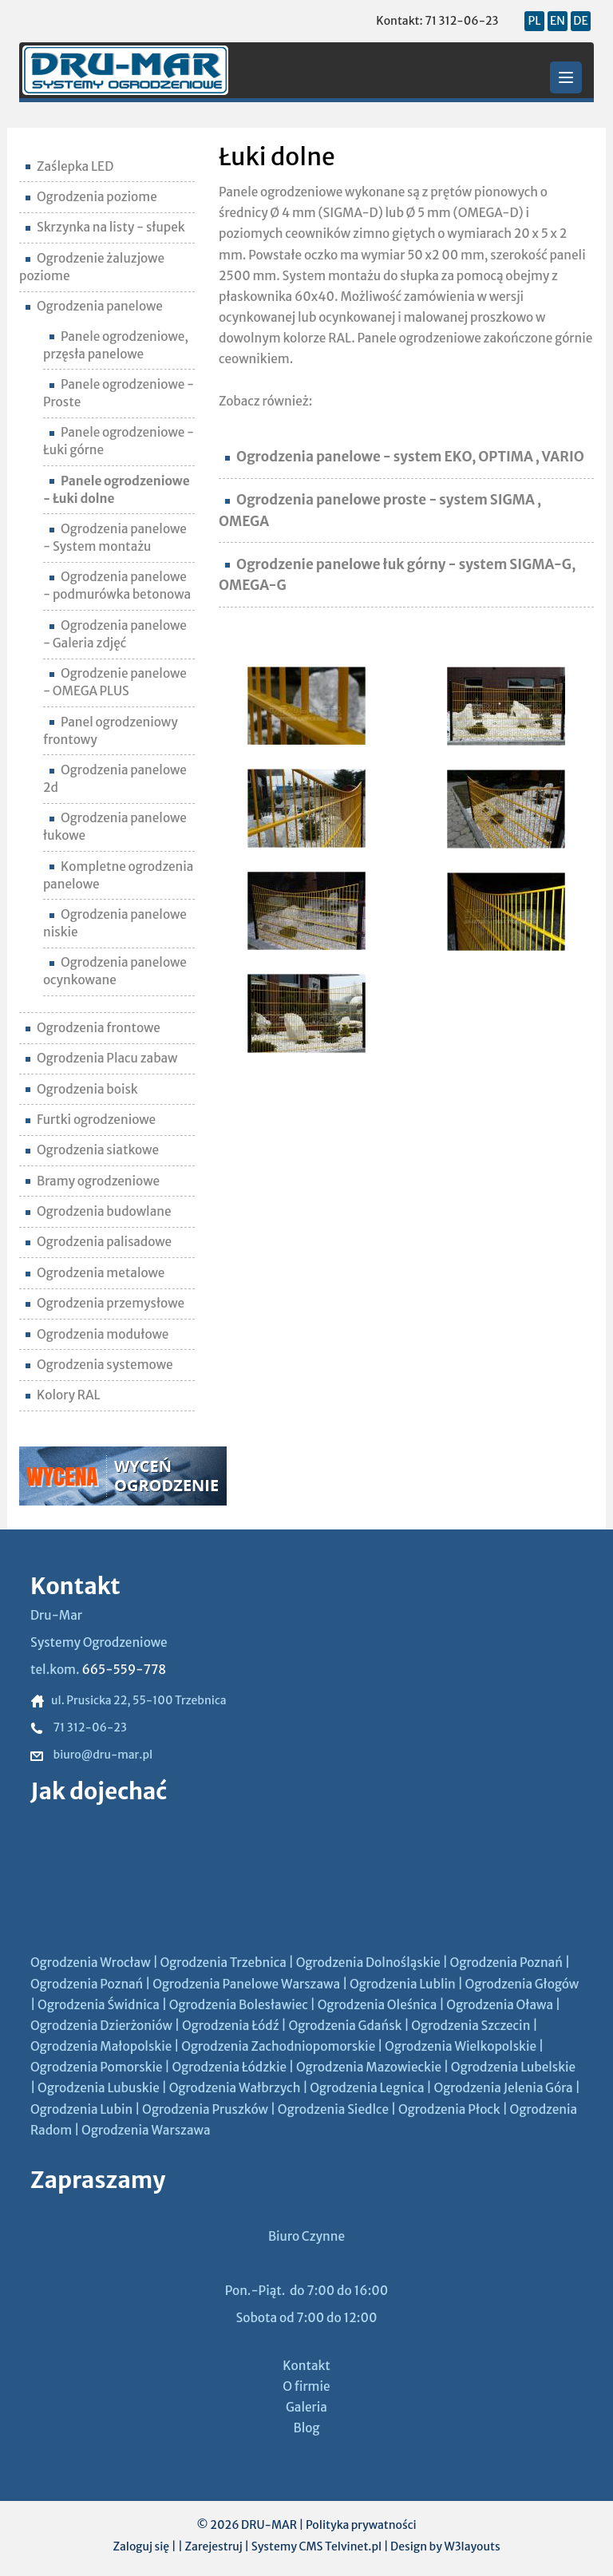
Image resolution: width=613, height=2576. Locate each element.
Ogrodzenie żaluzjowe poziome (91, 267)
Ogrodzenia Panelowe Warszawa (246, 1984)
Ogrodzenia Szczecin (470, 2025)
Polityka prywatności (361, 2525)
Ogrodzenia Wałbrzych (235, 2087)
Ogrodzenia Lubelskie (513, 2067)
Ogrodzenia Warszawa (146, 2130)
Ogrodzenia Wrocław (90, 1962)
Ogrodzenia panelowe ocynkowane (115, 971)
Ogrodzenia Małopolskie (101, 2046)
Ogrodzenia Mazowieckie (368, 2067)
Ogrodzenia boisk (82, 1089)
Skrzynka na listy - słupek (105, 227)
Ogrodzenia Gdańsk (344, 2025)
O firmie (306, 2386)
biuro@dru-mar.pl (91, 1754)
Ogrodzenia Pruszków (205, 2109)
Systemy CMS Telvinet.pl (316, 2546)
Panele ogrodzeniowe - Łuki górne (118, 441)
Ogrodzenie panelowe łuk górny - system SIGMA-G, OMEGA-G (397, 575)
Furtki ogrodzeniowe (91, 1119)
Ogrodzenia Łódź (230, 2025)
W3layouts (472, 2546)
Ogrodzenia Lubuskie (99, 2087)
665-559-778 (123, 1669)
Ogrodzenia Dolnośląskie (368, 1962)
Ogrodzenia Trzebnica (223, 1962)
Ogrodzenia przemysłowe (105, 1303)
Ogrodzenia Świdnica (99, 2004)
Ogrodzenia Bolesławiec (238, 2004)
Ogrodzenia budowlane (99, 1211)
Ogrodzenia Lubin (81, 2109)
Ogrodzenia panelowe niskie (115, 923)
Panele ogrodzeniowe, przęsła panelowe (115, 345)
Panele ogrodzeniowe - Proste (118, 393)
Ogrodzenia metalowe (95, 1272)
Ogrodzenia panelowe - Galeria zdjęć (115, 634)
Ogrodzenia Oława (499, 2004)
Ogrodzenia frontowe (93, 1027)
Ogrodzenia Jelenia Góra (502, 2087)
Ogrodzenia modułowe (97, 1334)
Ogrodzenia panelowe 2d (115, 778)
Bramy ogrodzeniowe (93, 1181)
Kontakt (306, 2365)
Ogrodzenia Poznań (506, 1962)
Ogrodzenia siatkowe (92, 1149)
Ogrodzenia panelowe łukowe (115, 826)
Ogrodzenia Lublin (403, 1984)
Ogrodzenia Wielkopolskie (460, 2046)
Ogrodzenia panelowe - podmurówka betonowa (117, 585)
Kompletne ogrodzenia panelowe (118, 875)
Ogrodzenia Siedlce (333, 2109)
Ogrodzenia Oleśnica (377, 2004)
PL (534, 21)
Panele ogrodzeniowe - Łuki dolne (116, 489)
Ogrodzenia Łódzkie (229, 2067)
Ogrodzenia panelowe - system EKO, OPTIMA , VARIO (404, 456)
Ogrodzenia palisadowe (99, 1241)
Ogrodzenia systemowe (99, 1364)
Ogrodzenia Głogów (522, 1984)
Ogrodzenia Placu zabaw (102, 1058)
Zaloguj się (141, 2546)
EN (557, 21)
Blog (307, 2428)
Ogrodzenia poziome (91, 196)
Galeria (306, 2407)
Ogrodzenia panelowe (94, 306)
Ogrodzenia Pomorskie (96, 2067)
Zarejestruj (213, 2546)
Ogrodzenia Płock (449, 2109)
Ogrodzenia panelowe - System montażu (115, 537)
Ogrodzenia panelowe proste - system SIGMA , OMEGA (380, 510)
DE (580, 21)
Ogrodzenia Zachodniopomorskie (278, 2046)
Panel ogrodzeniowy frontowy (110, 730)
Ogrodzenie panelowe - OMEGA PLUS (115, 682)
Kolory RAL (63, 1395)
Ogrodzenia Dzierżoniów (101, 2025)
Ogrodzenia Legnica (367, 2087)
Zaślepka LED (69, 166)
